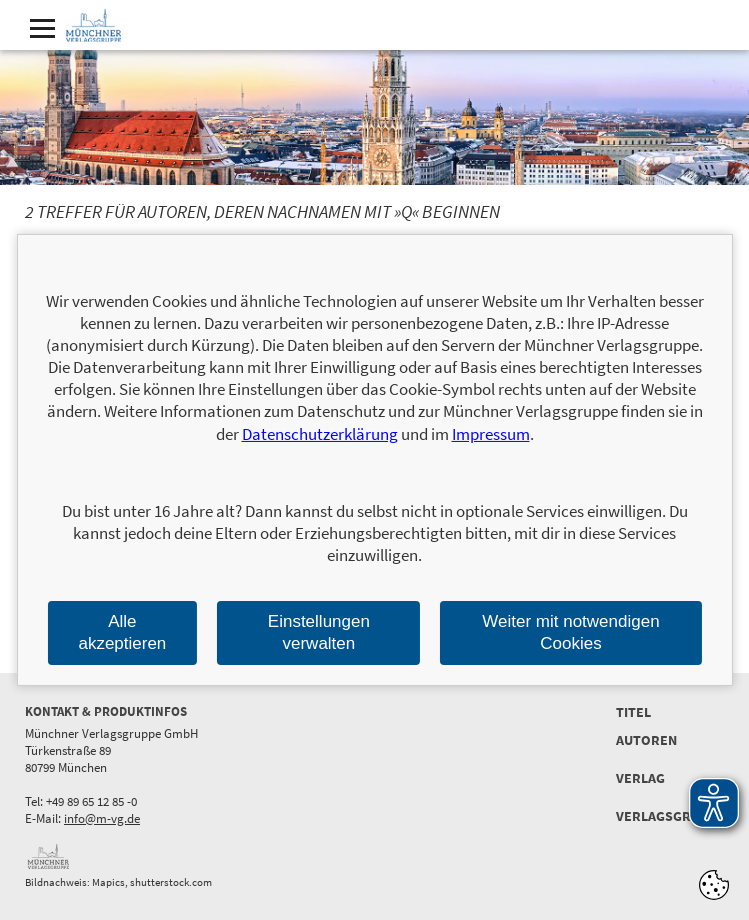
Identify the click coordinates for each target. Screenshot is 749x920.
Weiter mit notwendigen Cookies (570, 632)
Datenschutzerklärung (320, 434)
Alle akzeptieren (122, 632)
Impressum (491, 434)
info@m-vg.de (102, 818)
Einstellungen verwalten (319, 632)
